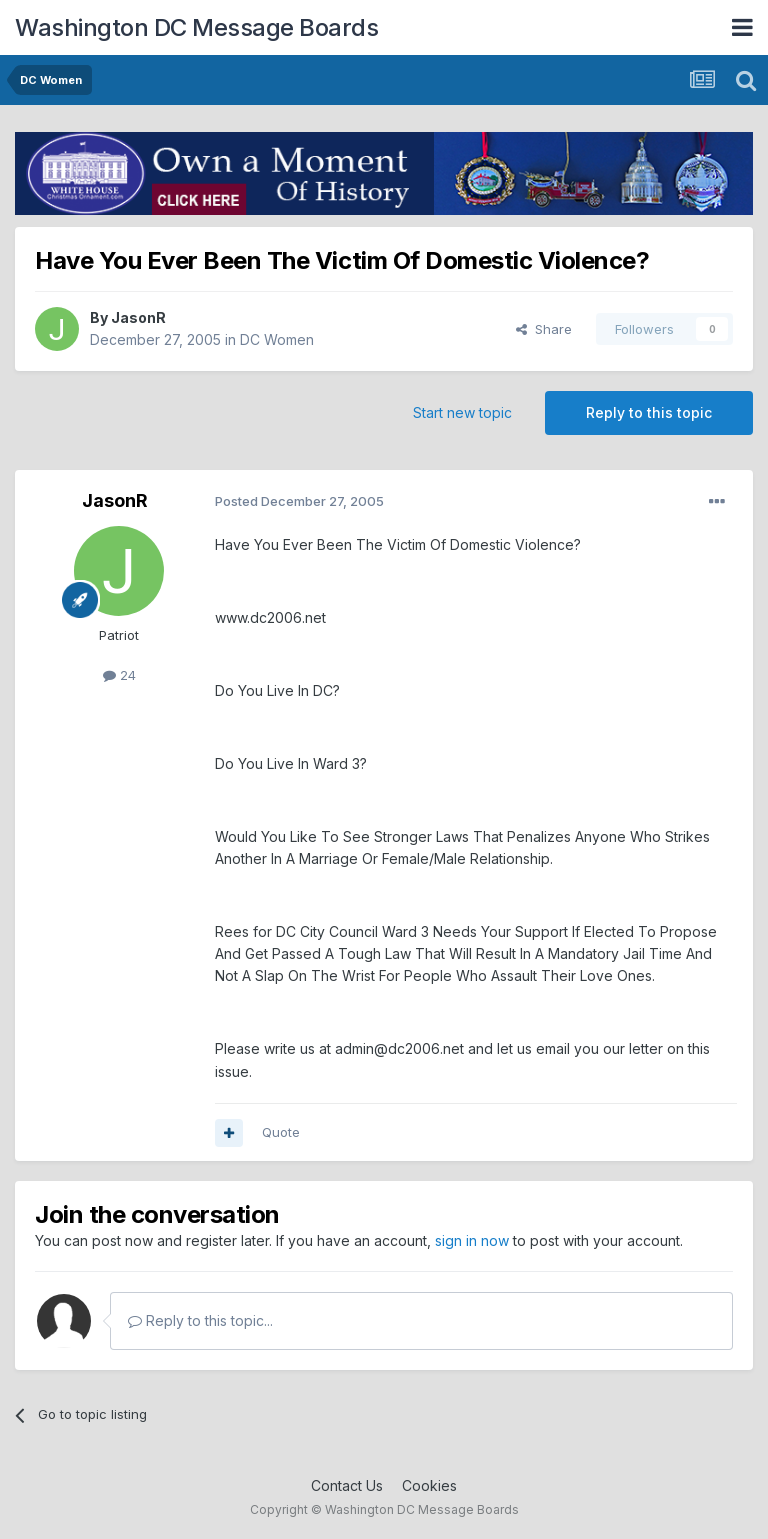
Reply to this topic (649, 412)
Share (544, 329)
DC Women (277, 339)
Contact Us (347, 1485)
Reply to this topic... (200, 1320)
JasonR (138, 317)
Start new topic (462, 412)
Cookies (429, 1485)
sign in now (472, 1240)
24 (119, 675)
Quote (281, 1132)
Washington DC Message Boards (196, 27)
